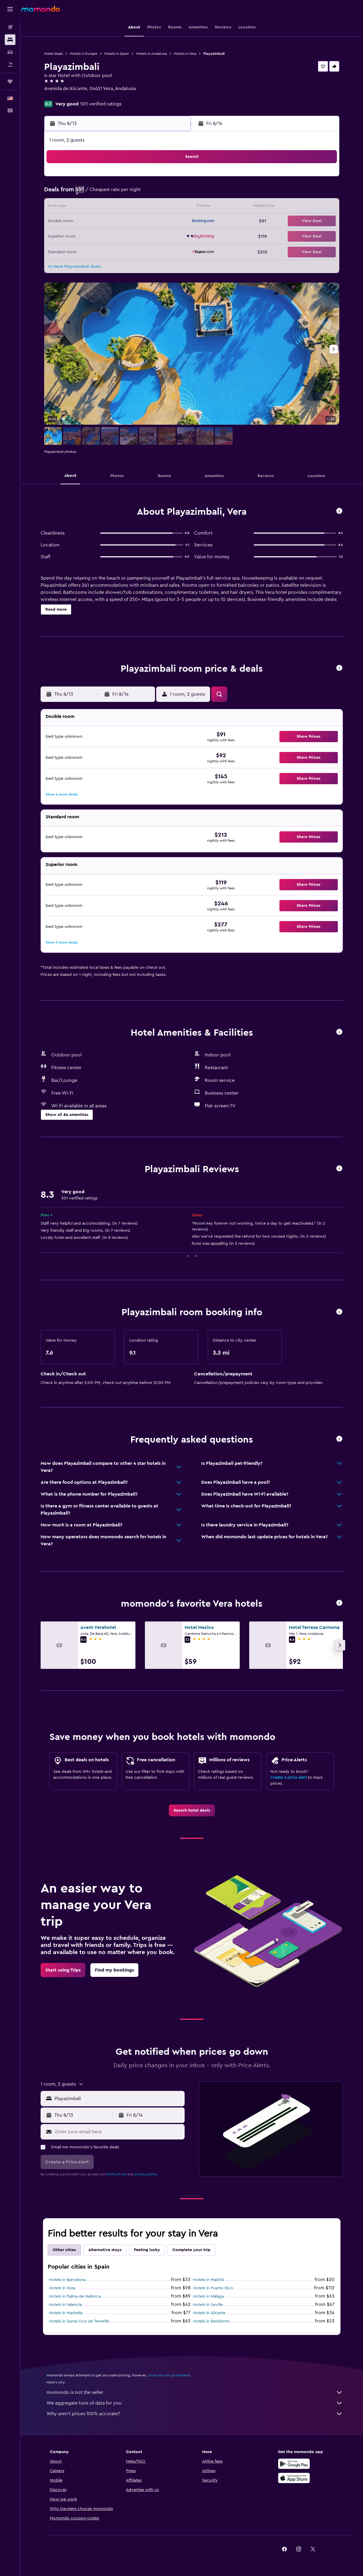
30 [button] (86, 250)
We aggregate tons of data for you (195, 2403)
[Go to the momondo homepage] (40, 9)
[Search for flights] (10, 27)
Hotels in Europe (83, 53)
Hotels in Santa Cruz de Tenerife (79, 2321)
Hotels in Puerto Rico (213, 2288)
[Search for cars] (10, 52)
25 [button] (114, 235)
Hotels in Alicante (209, 2313)
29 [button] (171, 235)
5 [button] (129, 193)
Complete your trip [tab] (191, 2250)
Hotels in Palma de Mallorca (75, 2296)
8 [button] (171, 193)
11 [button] (114, 207)
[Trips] (10, 81)
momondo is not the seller (195, 2392)
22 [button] (171, 221)
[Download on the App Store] (294, 2478)
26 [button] (129, 235)
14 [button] (157, 207)
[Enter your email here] (118, 2132)
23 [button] (86, 235)
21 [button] (157, 221)
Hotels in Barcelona (67, 2280)
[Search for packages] (10, 64)
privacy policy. (146, 2174)
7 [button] (157, 193)
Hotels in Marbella (65, 2313)
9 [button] (86, 207)
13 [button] (143, 207)
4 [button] (114, 193)
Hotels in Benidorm (211, 2321)
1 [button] (171, 179)
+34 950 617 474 (61, 95)
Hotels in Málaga (208, 2296)
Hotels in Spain (116, 53)
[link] (192, 1810)
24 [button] (100, 235)
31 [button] (100, 250)
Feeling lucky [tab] (147, 2250)
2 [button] (86, 193)
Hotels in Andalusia (151, 53)
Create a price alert (288, 1777)
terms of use (116, 2174)
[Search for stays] (10, 40)
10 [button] (100, 207)
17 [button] (100, 221)
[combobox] (118, 2098)
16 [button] (86, 221)
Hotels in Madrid (208, 2280)
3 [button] (100, 193)
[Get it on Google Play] (294, 2463)
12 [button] (129, 207)
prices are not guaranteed (169, 2375)
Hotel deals (53, 53)
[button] (10, 9)
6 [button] (143, 193)
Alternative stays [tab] (104, 2250)
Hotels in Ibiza (62, 2288)
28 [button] (157, 235)
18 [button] (115, 221)
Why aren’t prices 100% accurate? (195, 2413)
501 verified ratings (100, 104)
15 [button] (171, 207)
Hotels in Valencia (65, 2305)
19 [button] (129, 221)
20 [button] (143, 221)
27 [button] (143, 235)
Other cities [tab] (64, 2250)
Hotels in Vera (185, 53)
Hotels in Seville (208, 2305)
